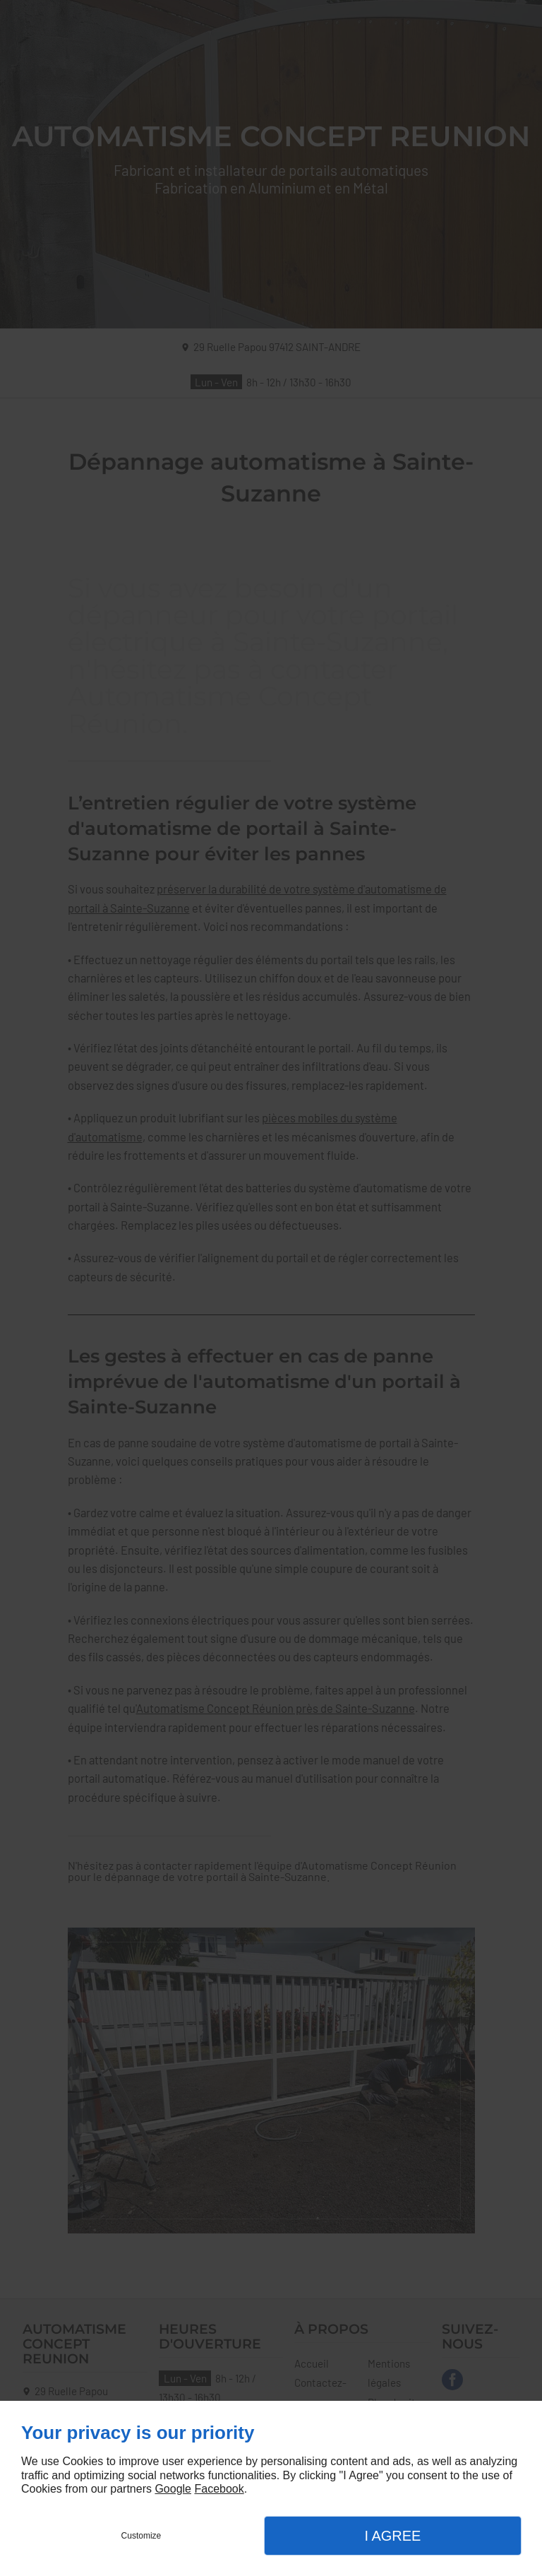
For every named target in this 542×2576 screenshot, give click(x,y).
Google (173, 2489)
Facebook (218, 2489)
